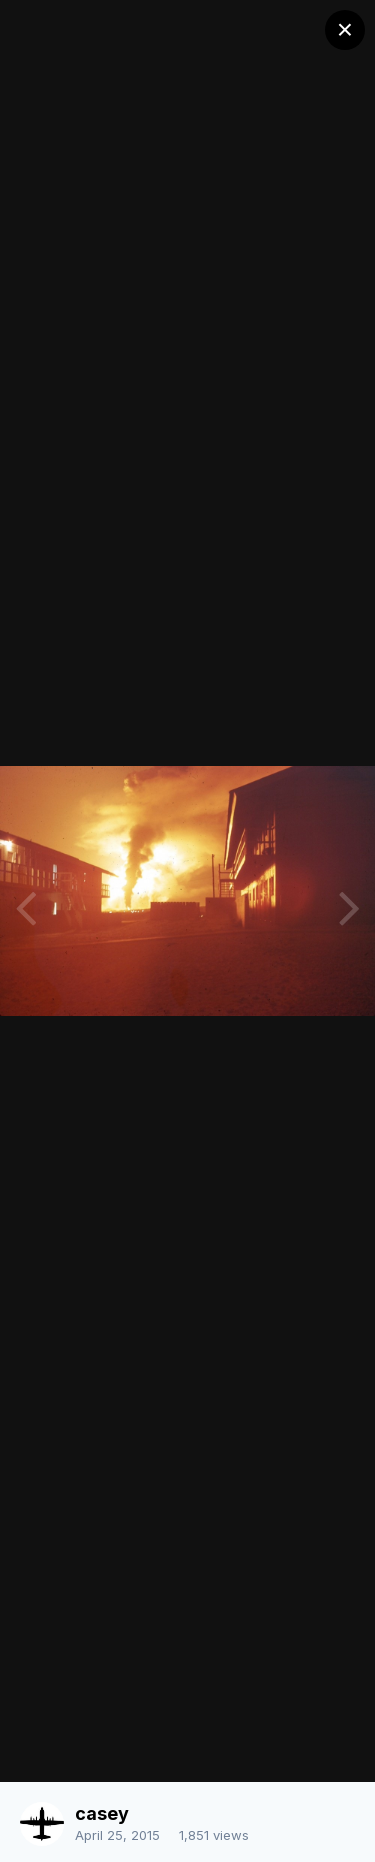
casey (102, 1813)
